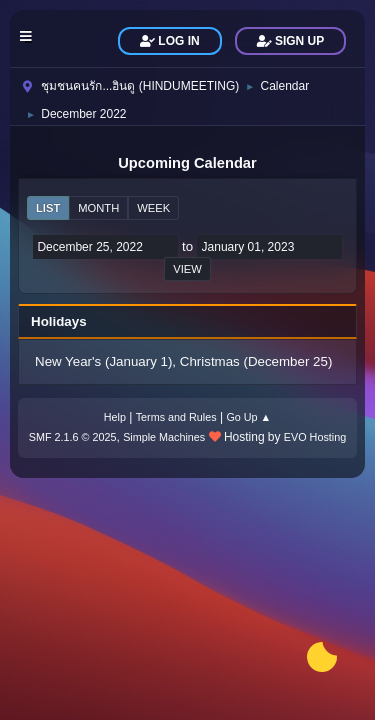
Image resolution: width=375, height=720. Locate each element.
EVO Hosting (315, 437)
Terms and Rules (176, 417)
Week (153, 208)
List (48, 208)
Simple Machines (164, 437)
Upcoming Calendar (187, 163)
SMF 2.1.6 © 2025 (73, 437)
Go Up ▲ (248, 417)
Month (98, 208)
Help (115, 417)
